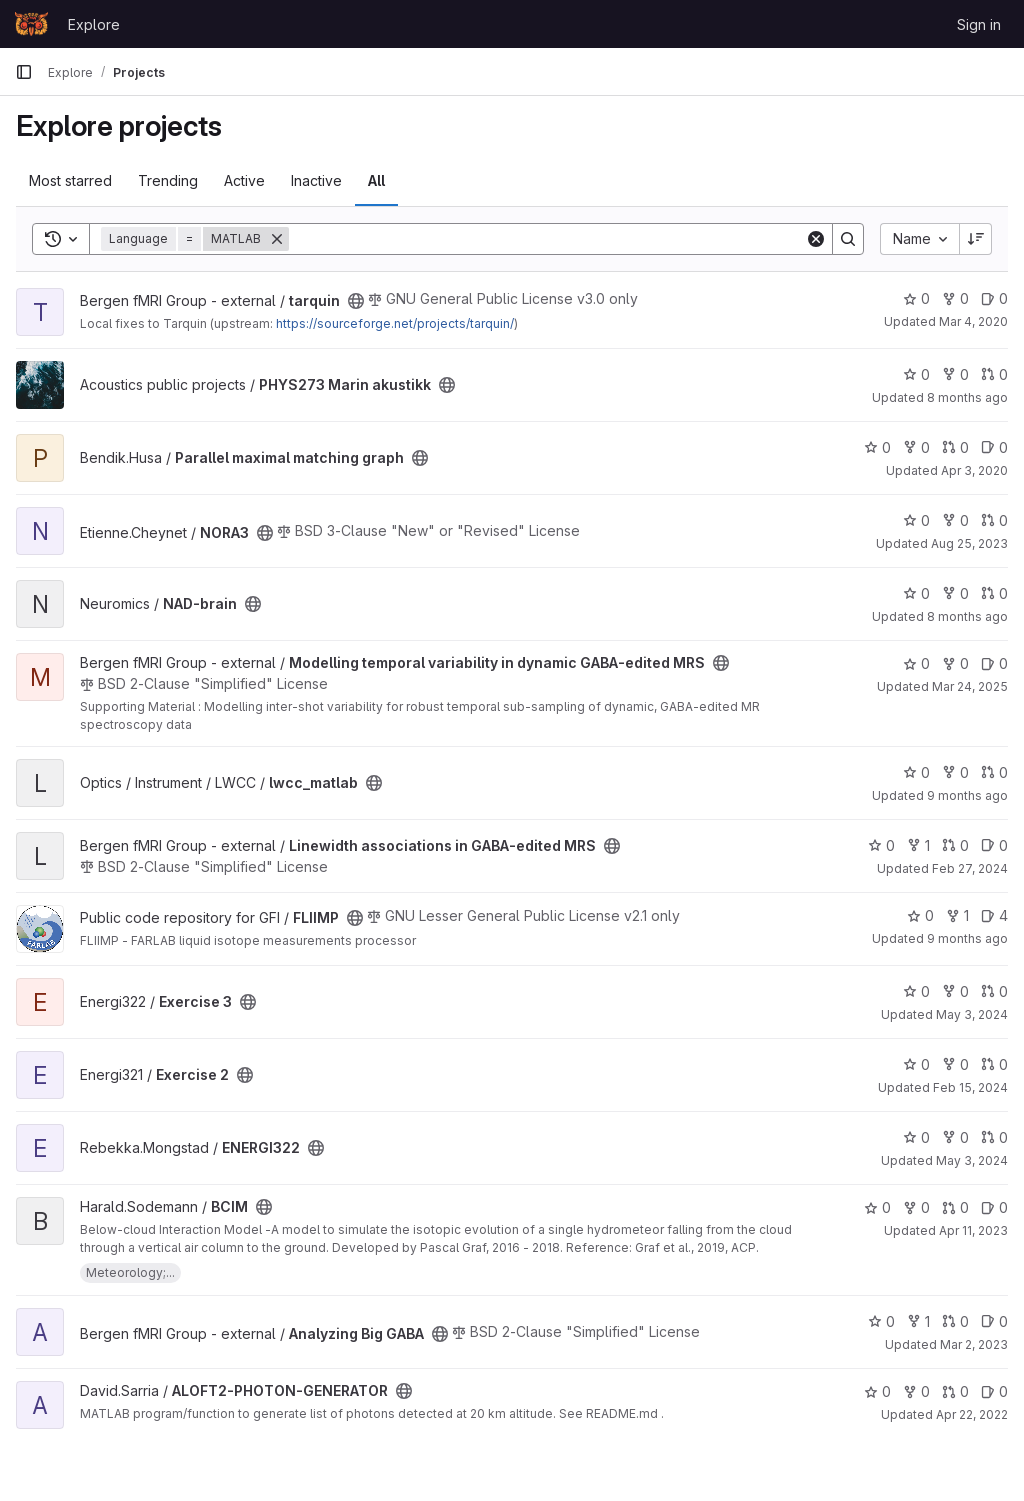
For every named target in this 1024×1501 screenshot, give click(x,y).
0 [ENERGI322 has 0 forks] (955, 1137)
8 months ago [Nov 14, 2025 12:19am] (967, 397)
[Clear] (816, 239)
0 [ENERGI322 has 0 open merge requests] (994, 1137)
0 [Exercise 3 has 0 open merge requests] (994, 991)
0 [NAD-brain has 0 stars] (916, 593)
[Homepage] (31, 24)
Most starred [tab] (70, 180)
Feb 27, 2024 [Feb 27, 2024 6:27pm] (970, 868)
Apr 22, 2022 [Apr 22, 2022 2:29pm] (972, 1414)
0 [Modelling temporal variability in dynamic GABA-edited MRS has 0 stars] (916, 663)
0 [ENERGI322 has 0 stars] (916, 1137)
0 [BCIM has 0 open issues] (994, 1207)
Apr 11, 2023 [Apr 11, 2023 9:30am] (973, 1230)
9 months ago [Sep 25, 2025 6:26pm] (967, 795)
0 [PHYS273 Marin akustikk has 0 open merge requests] (994, 374)
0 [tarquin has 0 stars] (916, 298)
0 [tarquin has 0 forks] (955, 298)
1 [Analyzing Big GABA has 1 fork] (918, 1321)
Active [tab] (244, 180)
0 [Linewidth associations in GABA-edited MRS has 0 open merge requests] (955, 845)
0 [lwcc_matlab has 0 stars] (916, 772)
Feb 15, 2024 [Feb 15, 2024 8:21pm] (970, 1087)
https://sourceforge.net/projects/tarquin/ (395, 323)
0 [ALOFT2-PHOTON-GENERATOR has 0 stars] (877, 1391)
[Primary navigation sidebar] (24, 72)
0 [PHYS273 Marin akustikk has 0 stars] (916, 374)
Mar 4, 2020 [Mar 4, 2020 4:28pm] (973, 321)
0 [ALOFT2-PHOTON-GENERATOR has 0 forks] (916, 1391)
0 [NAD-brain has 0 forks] (955, 593)
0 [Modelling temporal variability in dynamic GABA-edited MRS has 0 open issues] (994, 663)
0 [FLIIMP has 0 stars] (920, 915)
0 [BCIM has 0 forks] (916, 1207)
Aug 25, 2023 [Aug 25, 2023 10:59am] (969, 543)
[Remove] (277, 239)
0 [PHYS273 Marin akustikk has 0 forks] (955, 374)
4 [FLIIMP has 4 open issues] (994, 915)
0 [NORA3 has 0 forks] (955, 520)
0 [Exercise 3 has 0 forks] (955, 991)
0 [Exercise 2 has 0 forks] (955, 1064)
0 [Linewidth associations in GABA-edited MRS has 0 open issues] (994, 845)
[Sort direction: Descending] (976, 239)
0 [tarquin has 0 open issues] (994, 298)
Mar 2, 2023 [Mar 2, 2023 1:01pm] (974, 1344)
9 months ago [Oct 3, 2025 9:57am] (967, 938)
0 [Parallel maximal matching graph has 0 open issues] (994, 447)
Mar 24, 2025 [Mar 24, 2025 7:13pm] (970, 686)
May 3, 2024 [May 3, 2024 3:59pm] (972, 1014)
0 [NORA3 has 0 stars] (916, 520)
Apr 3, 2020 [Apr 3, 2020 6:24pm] (974, 470)
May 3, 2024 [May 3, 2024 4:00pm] (972, 1160)
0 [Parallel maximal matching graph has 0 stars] (877, 447)
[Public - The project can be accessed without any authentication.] (356, 301)
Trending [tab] (168, 180)
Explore (94, 24)
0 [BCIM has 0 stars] (877, 1207)
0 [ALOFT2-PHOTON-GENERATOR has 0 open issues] (994, 1391)
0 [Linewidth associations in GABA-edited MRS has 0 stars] (881, 845)
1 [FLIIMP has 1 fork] (957, 915)
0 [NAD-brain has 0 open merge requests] (994, 593)
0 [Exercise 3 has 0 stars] (916, 991)
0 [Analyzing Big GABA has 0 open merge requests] (955, 1321)
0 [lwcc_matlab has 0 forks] (955, 772)
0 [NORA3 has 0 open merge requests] (994, 520)
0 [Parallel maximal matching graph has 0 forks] (916, 447)
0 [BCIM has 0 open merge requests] (955, 1207)
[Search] (547, 239)
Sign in (979, 24)
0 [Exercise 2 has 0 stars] (916, 1064)
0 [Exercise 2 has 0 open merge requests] (994, 1064)
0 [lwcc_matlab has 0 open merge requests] (994, 772)
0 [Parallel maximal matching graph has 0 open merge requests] (955, 447)
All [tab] (376, 180)
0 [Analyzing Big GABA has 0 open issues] (994, 1321)
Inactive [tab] (316, 180)
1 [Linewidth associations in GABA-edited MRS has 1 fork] (918, 845)
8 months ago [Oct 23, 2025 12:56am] (967, 616)
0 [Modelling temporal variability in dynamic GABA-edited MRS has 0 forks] (955, 663)
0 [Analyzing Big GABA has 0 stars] (881, 1321)
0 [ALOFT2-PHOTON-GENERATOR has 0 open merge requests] (955, 1391)
